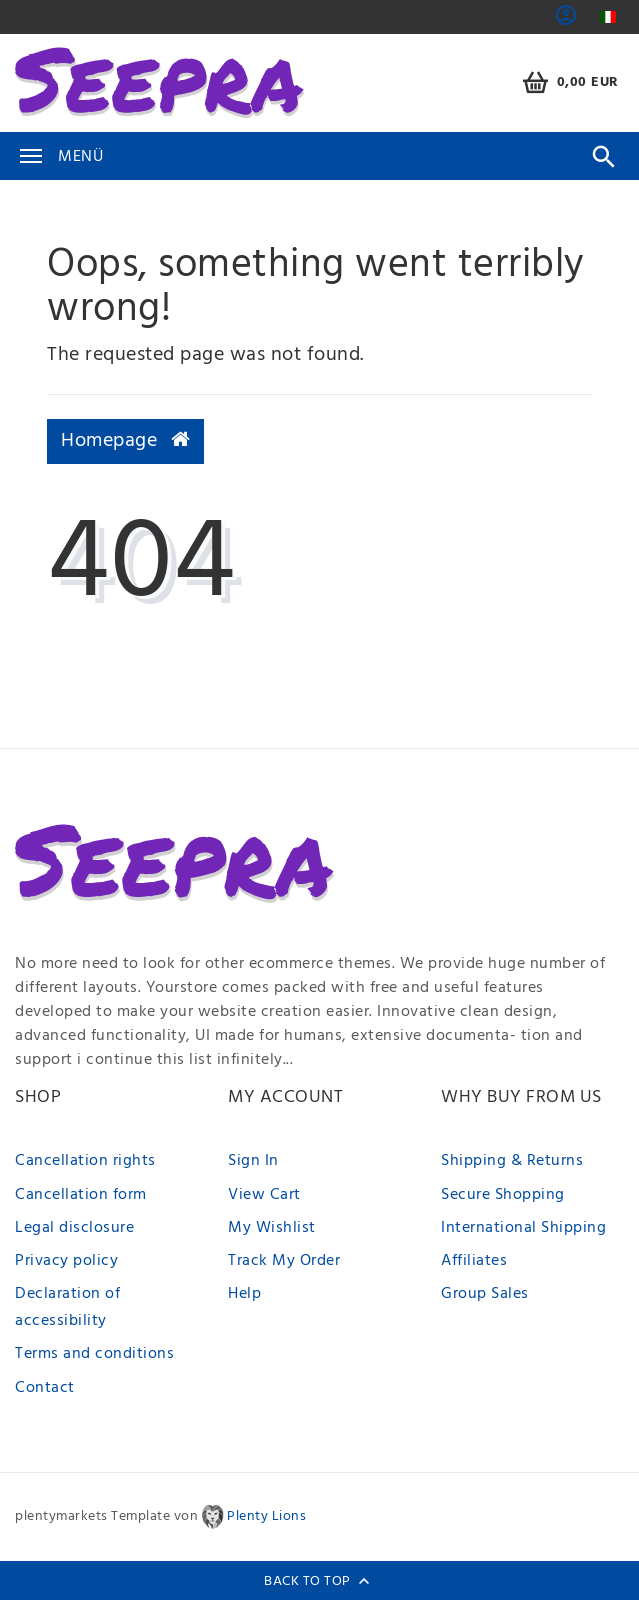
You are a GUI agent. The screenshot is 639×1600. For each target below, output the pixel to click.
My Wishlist (272, 1228)
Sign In (253, 1161)
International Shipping (523, 1228)
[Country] (607, 17)
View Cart (264, 1195)
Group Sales (485, 1294)
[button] (566, 22)
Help (244, 1294)
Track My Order (284, 1261)
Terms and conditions (94, 1354)
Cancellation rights (85, 1161)
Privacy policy (66, 1261)
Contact (45, 1388)
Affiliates (474, 1261)
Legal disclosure (74, 1228)
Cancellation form (81, 1195)
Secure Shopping (503, 1195)
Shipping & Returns (512, 1161)
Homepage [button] (125, 441)
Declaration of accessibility (67, 1307)
